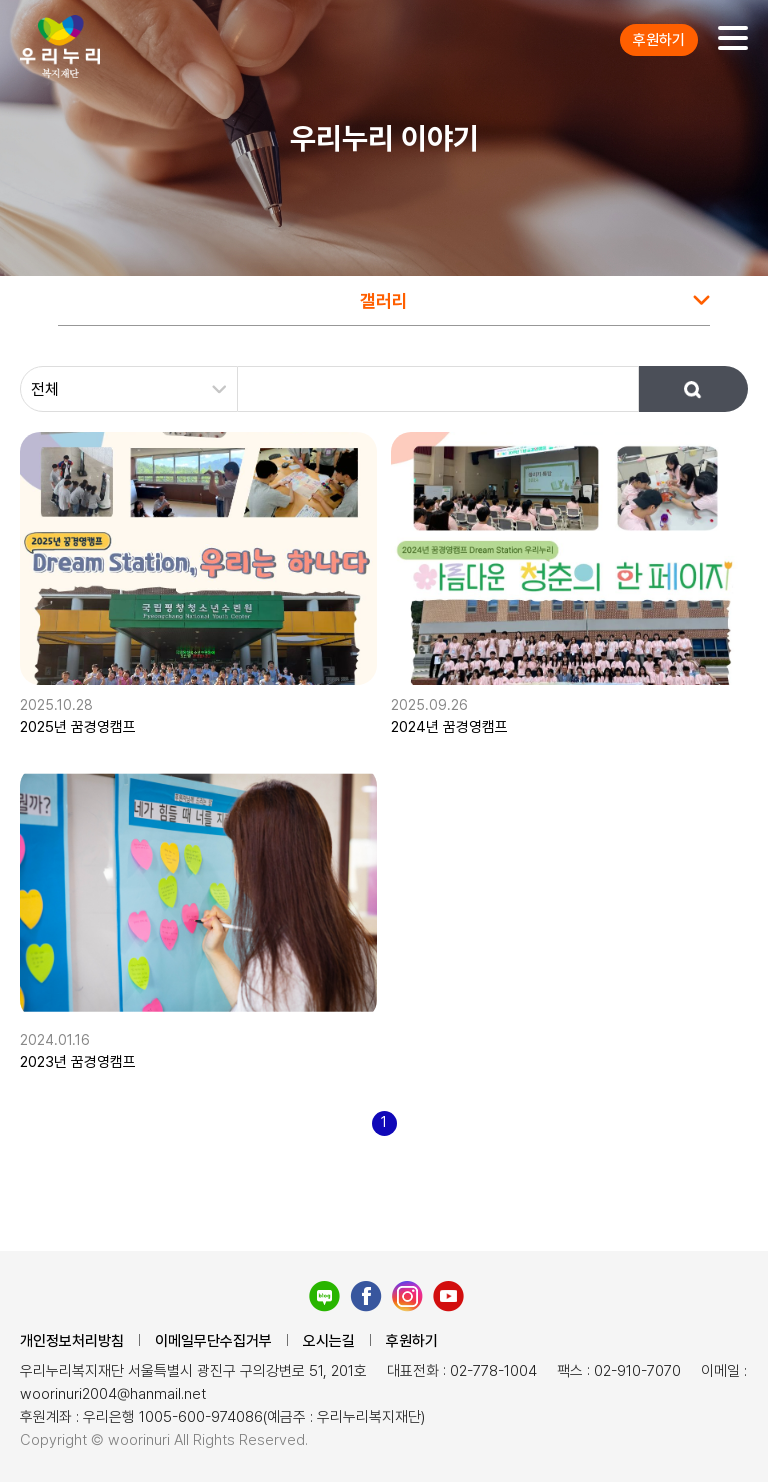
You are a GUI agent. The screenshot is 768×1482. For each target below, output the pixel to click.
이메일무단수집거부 (213, 1341)
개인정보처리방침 (72, 1341)
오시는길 (329, 1341)
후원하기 (659, 40)
